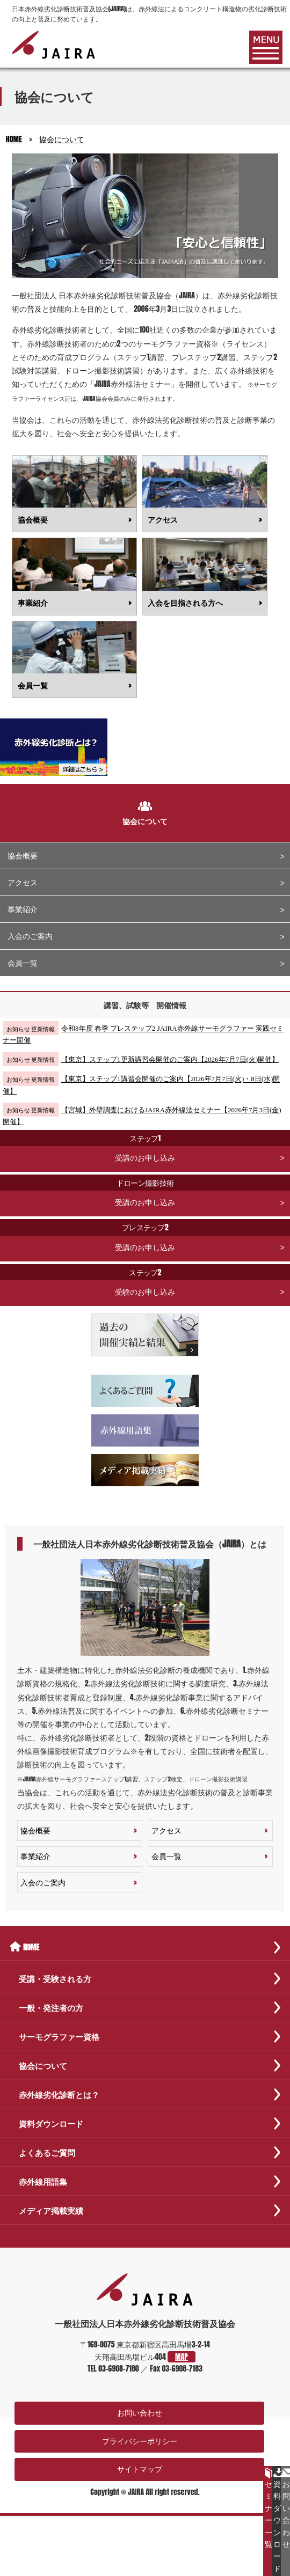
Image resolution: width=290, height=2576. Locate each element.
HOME (14, 139)
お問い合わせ (139, 2412)
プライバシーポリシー (139, 2441)
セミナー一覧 (268, 2509)
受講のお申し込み (145, 1146)
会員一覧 (23, 962)
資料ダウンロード (277, 2521)
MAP (181, 2356)
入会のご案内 (30, 936)
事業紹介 (23, 909)
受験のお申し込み (145, 1280)
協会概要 (23, 855)
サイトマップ (139, 2469)
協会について (61, 139)
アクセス (23, 882)
